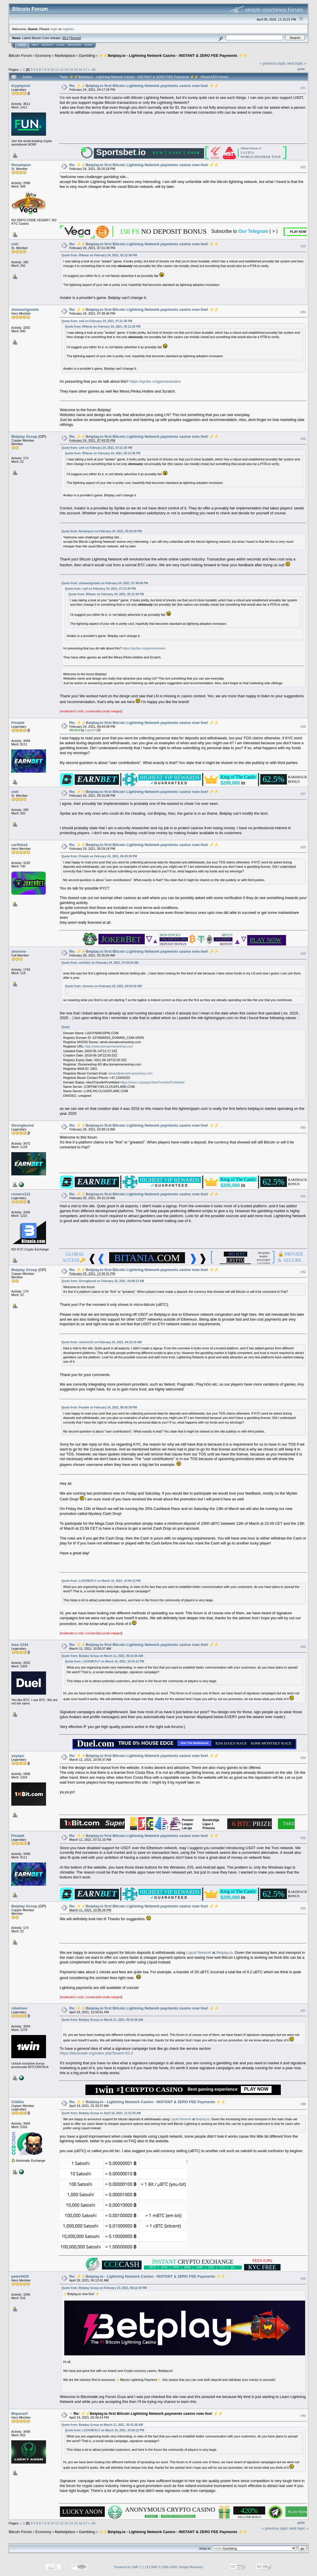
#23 (303, 246)
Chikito (17, 2102)
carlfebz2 (19, 845)
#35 (303, 1838)
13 (66, 69)
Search (47, 44)
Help (35, 44)
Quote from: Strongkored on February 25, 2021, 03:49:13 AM (102, 1281)
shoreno (18, 951)
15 (76, 69)
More (88, 44)
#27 (303, 794)
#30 (303, 1127)
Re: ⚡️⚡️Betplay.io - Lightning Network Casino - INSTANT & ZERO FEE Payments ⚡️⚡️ (147, 2102)
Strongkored (22, 1125)
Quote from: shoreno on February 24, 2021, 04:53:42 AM (103, 986)
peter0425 (20, 2276)
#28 (303, 847)
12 (61, 69)
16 (80, 69)
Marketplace (65, 55)
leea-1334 (19, 1644)
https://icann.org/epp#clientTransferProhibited (152, 1082)
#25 (303, 438)
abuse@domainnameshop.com (130, 1073)
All (93, 69)
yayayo (17, 1755)
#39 (303, 2279)
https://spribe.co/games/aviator (155, 381)
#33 (303, 1647)
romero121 (20, 1194)
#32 (303, 1272)
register (68, 29)
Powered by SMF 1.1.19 (131, 2567)
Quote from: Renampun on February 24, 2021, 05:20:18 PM (101, 531)
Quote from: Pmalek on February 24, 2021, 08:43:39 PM (99, 856)
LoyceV (90, 730)
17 (85, 69)
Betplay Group (24, 436)
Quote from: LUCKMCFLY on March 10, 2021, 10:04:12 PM (100, 1580)
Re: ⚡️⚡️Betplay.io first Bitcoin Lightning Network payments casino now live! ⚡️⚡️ (143, 85)
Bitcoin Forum (20, 55)
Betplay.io (224, 1952)
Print (301, 69)
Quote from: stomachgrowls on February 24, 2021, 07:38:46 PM (104, 583)
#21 (303, 88)
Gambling (87, 55)
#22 (303, 167)
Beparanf (19, 2413)
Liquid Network (198, 1952)
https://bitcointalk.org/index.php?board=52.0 (96, 2053)
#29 (303, 953)
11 (57, 69)
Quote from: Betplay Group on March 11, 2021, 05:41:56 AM (102, 1656)
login (54, 29)
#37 (303, 2010)
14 (71, 69)
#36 (303, 1908)
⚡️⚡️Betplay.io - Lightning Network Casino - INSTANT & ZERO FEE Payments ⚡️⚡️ (173, 55)
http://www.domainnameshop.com (109, 1046)
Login (60, 44)
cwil (15, 244)
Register (74, 44)
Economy (43, 55)
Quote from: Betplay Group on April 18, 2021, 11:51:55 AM (101, 2113)
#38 (303, 2104)
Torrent (75, 38)
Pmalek (18, 722)
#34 (303, 1758)
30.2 (65, 38)
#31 (303, 1196)
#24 (303, 312)
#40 (303, 2415)
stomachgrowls (25, 309)
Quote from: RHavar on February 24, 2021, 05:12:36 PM (99, 255)
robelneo (19, 2008)
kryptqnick (20, 85)
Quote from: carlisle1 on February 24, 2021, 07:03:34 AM (99, 962)
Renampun (21, 165)
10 (52, 69)
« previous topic (273, 63)
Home (22, 44)
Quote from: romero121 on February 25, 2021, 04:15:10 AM (101, 1342)
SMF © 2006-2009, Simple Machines (177, 2567)
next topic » (297, 63)
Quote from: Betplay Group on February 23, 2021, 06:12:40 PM (104, 2288)
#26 (303, 726)
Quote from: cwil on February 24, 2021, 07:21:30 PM (96, 321)
